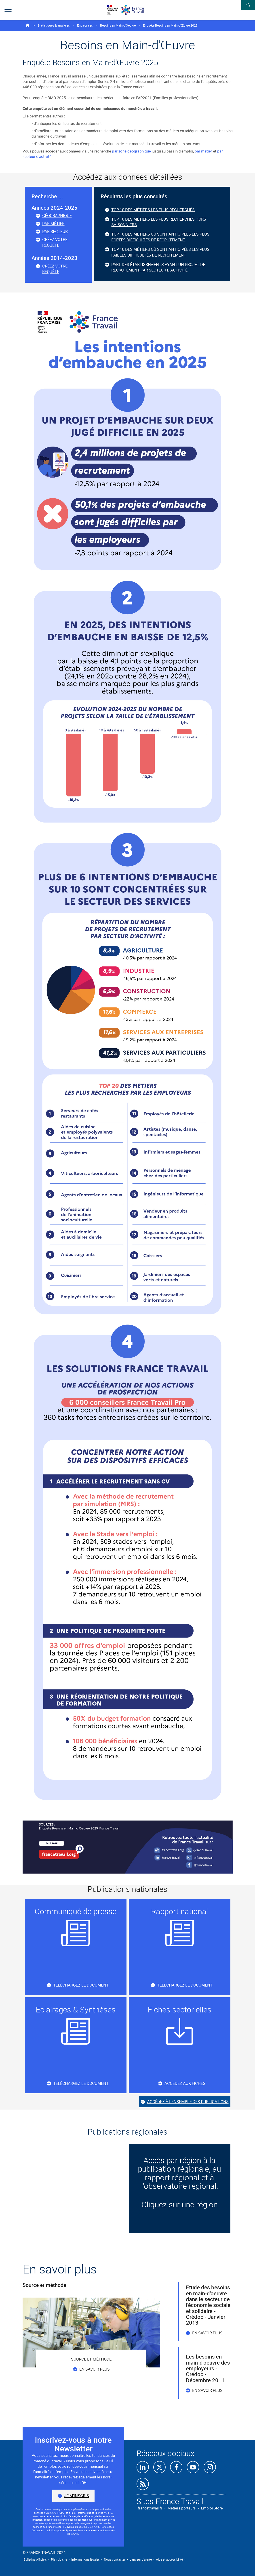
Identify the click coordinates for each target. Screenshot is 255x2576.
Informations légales (85, 2559)
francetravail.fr (150, 2508)
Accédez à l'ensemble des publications (188, 2101)
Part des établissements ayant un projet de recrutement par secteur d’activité (158, 267)
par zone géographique (131, 151)
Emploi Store (212, 2508)
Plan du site (59, 2559)
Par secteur (55, 231)
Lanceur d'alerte (141, 2559)
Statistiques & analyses (54, 25)
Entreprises (85, 25)
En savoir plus (94, 2369)
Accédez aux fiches (184, 2083)
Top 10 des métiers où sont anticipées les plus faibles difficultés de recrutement (160, 252)
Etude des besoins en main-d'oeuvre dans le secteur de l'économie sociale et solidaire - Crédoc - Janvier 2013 (208, 2305)
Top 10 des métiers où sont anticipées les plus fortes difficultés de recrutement (160, 236)
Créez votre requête (54, 242)
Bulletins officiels (35, 2559)
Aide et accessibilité (169, 2559)
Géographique (57, 215)
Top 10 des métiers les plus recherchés (153, 209)
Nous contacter (114, 2559)
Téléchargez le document (81, 1985)
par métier (203, 151)
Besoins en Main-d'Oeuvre (118, 25)
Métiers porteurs (181, 2508)
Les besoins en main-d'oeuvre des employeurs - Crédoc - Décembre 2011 (208, 2368)
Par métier (53, 223)
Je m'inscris (76, 2495)
